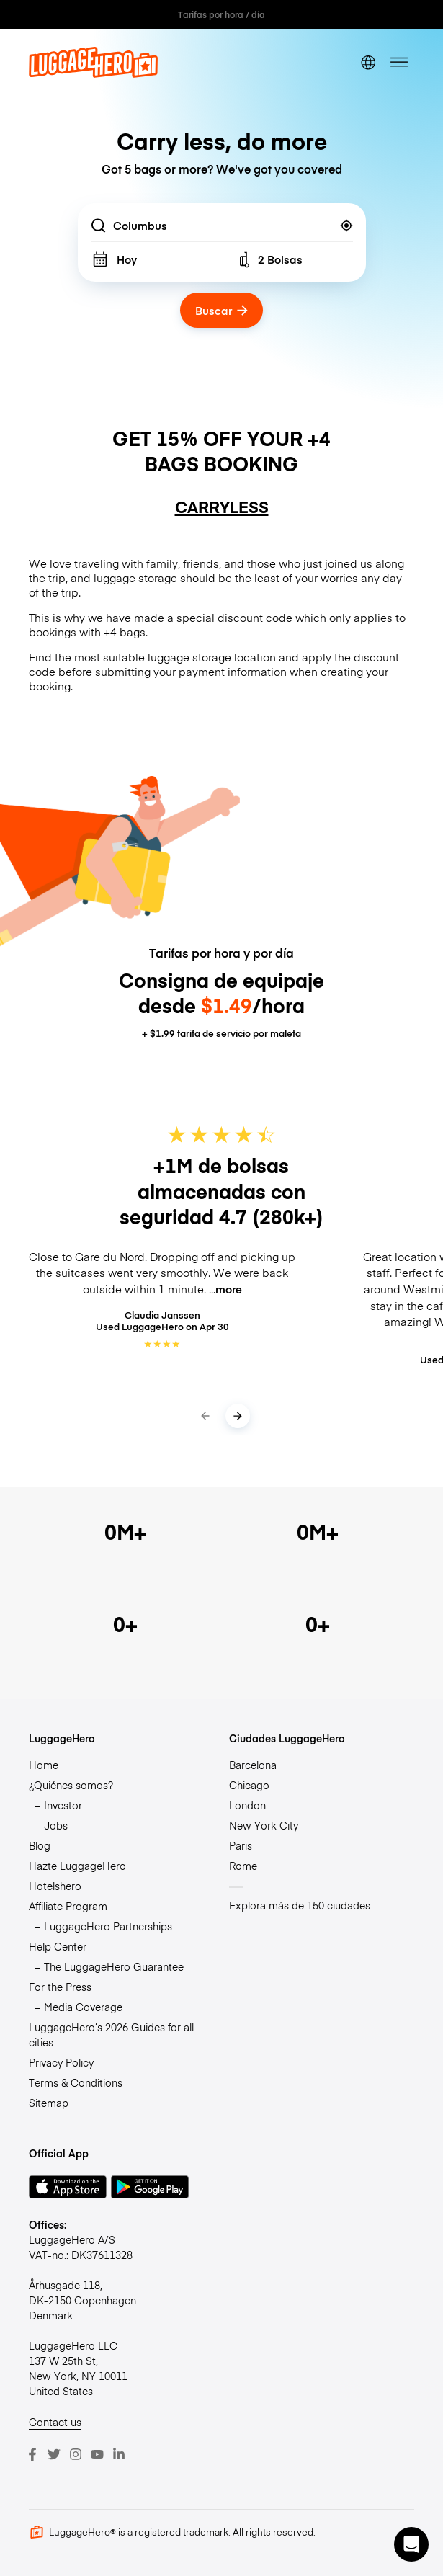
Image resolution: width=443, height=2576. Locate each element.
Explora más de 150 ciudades (299, 1905)
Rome (243, 1865)
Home (43, 1764)
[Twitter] (54, 2454)
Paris (240, 1845)
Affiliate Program (68, 1906)
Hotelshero (55, 1885)
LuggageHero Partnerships (108, 1926)
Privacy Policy (61, 2062)
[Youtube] (97, 2454)
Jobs (56, 1825)
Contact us (55, 2422)
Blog (39, 1845)
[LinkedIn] (118, 2454)
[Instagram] (75, 2454)
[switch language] (368, 62)
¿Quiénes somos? (71, 1785)
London (247, 1805)
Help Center (57, 1946)
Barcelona (253, 1764)
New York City (263, 1825)
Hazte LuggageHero (77, 1865)
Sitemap (48, 2102)
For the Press (60, 1986)
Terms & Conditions (75, 2082)
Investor (63, 1805)
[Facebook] (32, 2454)
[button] (411, 2544)
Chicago (249, 1785)
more (228, 1288)
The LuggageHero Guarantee (114, 1966)
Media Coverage (83, 2007)
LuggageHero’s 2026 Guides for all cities (111, 2034)
